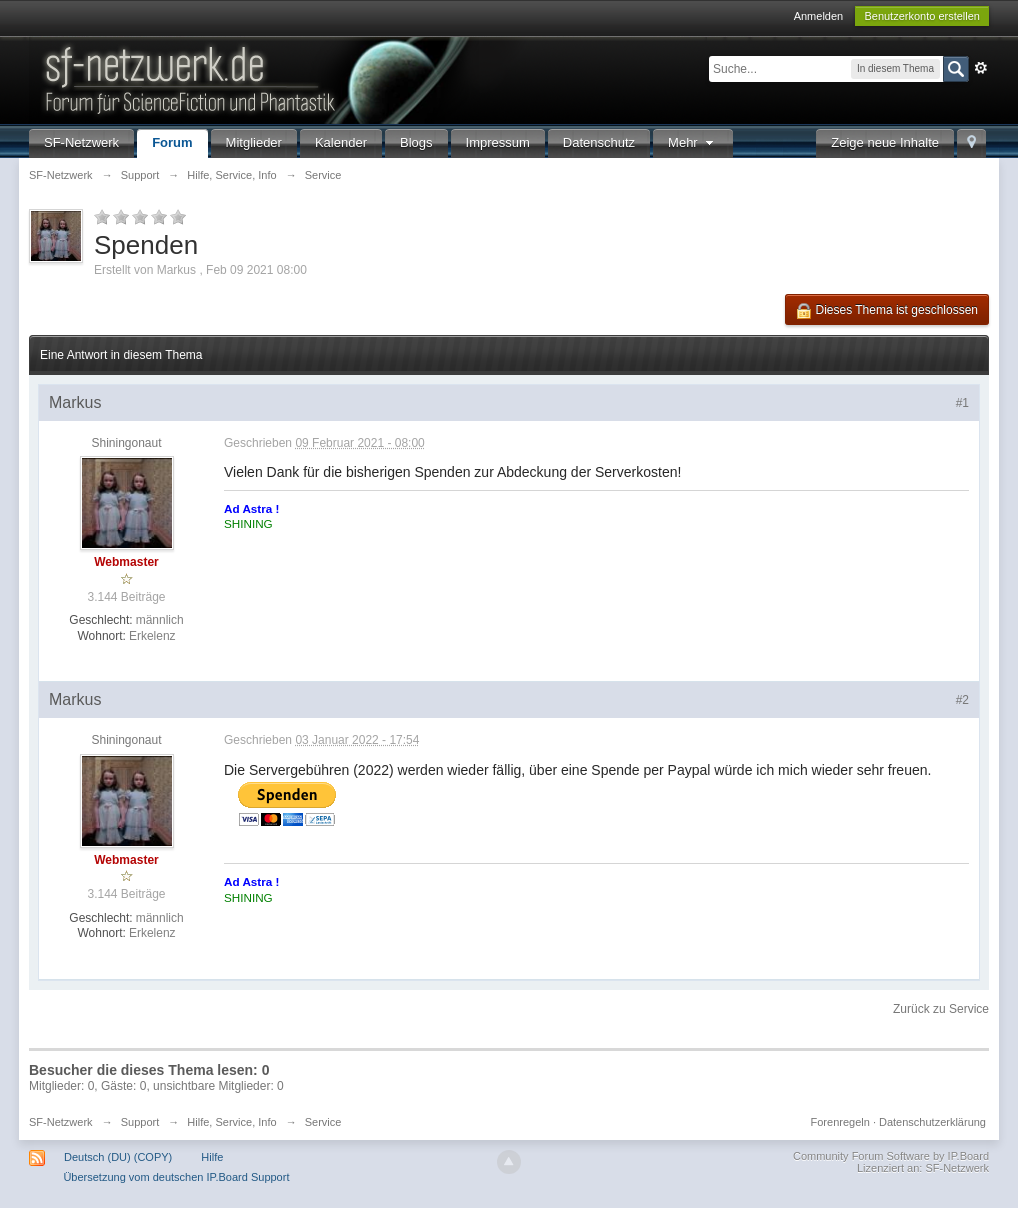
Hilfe (212, 1157)
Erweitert (981, 68)
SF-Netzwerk (81, 142)
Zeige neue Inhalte (885, 142)
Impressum (498, 142)
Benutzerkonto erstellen (922, 16)
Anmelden (819, 16)
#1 (962, 403)
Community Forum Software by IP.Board (891, 1156)
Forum (172, 142)
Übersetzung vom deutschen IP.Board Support (176, 1177)
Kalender (341, 142)
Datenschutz (599, 142)
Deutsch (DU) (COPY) (118, 1157)
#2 (962, 700)
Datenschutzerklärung (932, 1122)
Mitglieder (254, 142)
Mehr (693, 142)
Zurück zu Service (941, 1009)
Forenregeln (840, 1122)
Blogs (416, 142)
